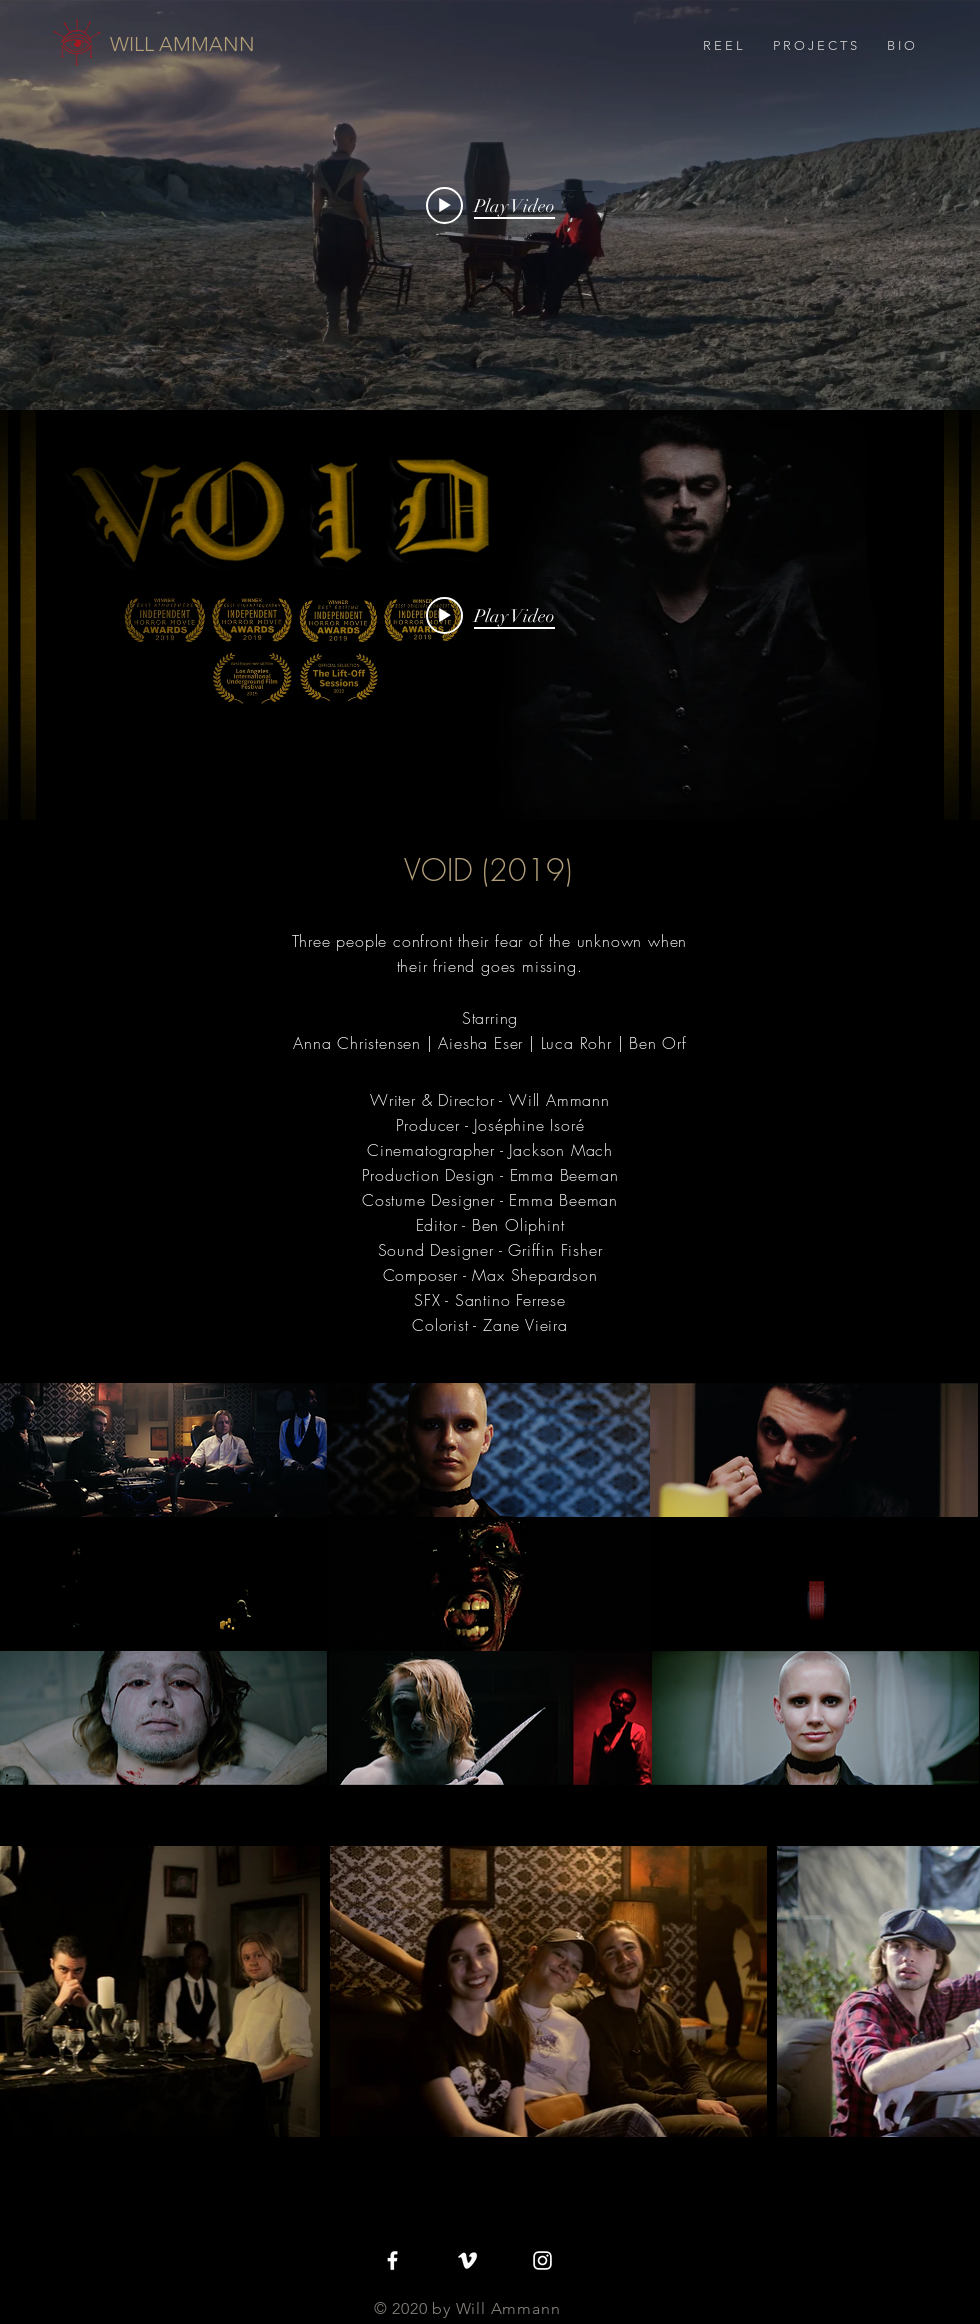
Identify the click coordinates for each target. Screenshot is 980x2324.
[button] (815, 46)
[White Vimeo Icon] (467, 2260)
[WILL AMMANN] (182, 44)
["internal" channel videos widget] (490, 205)
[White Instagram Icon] (542, 2260)
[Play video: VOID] (490, 615)
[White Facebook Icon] (392, 2260)
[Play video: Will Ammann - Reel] (490, 205)
